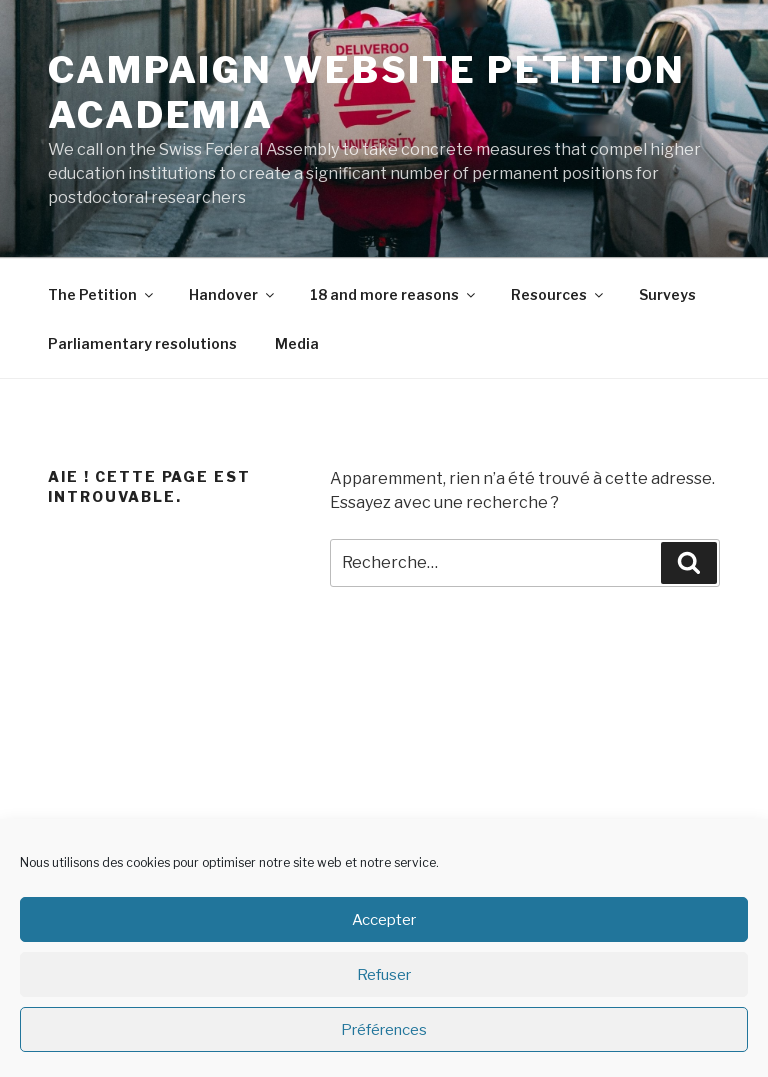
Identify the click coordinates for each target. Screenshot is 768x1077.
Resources (558, 294)
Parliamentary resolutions (142, 343)
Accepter (384, 920)
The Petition (102, 294)
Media (297, 343)
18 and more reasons (394, 294)
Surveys (667, 294)
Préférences (384, 1030)
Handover (233, 294)
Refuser (384, 975)
